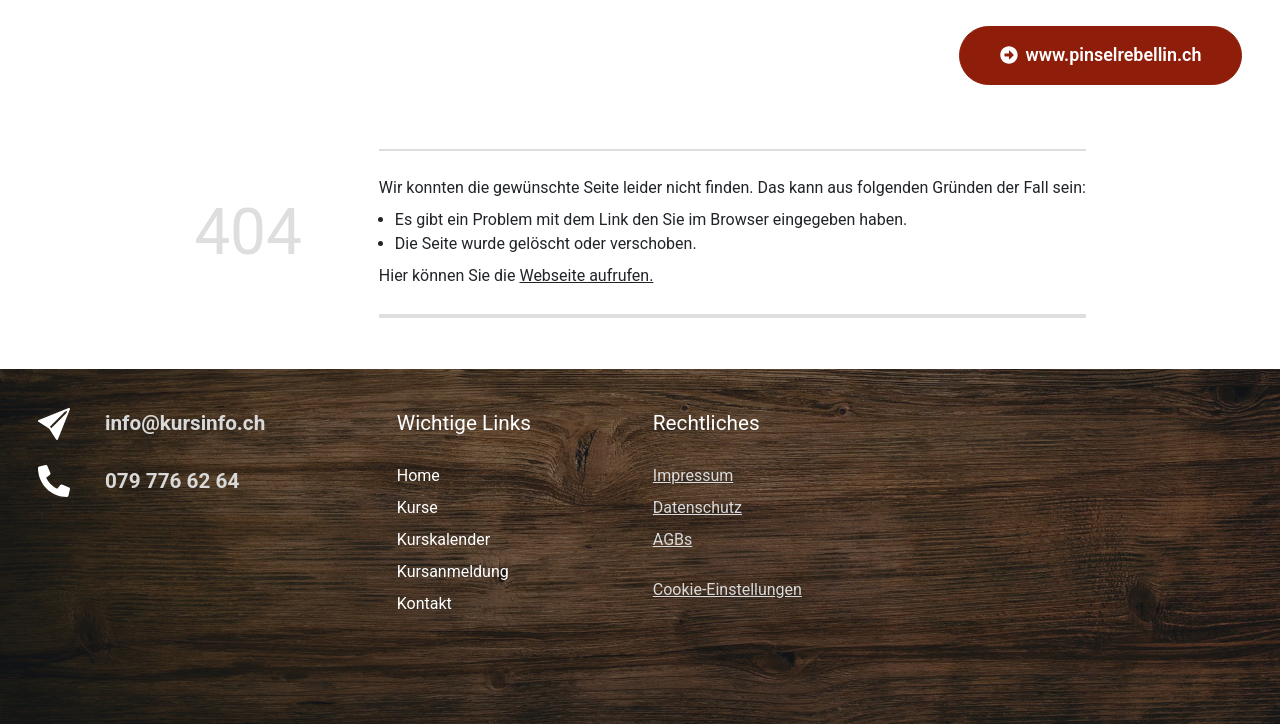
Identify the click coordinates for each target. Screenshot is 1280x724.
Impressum (693, 475)
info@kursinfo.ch (185, 423)
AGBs (672, 539)
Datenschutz (697, 507)
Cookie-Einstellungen (727, 589)
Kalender (686, 54)
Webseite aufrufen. (586, 275)
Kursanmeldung (574, 54)
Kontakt (769, 54)
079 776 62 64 (172, 481)
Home (395, 54)
